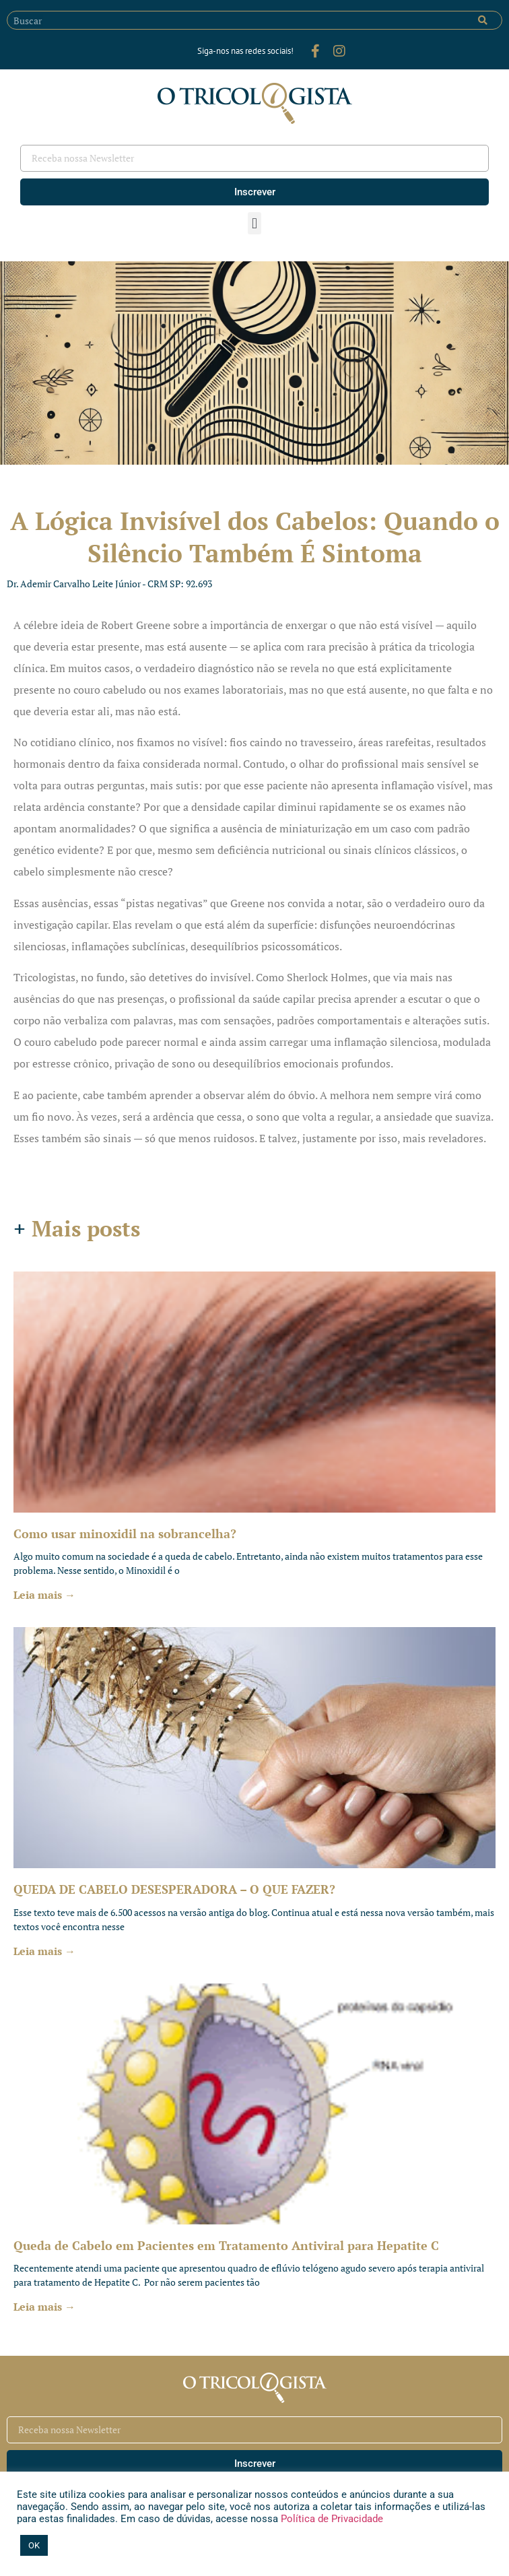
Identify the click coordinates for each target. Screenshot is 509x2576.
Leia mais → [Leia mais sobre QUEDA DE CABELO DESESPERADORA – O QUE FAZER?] (44, 1951)
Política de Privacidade (330, 2519)
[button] (254, 223)
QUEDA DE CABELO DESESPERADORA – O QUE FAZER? (174, 1889)
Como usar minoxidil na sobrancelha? (124, 1533)
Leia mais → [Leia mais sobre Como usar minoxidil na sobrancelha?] (44, 1594)
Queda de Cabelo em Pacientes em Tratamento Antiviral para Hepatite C (226, 2245)
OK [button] (34, 2545)
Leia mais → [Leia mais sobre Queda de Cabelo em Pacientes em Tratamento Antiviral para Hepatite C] (44, 2306)
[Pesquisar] (483, 20)
